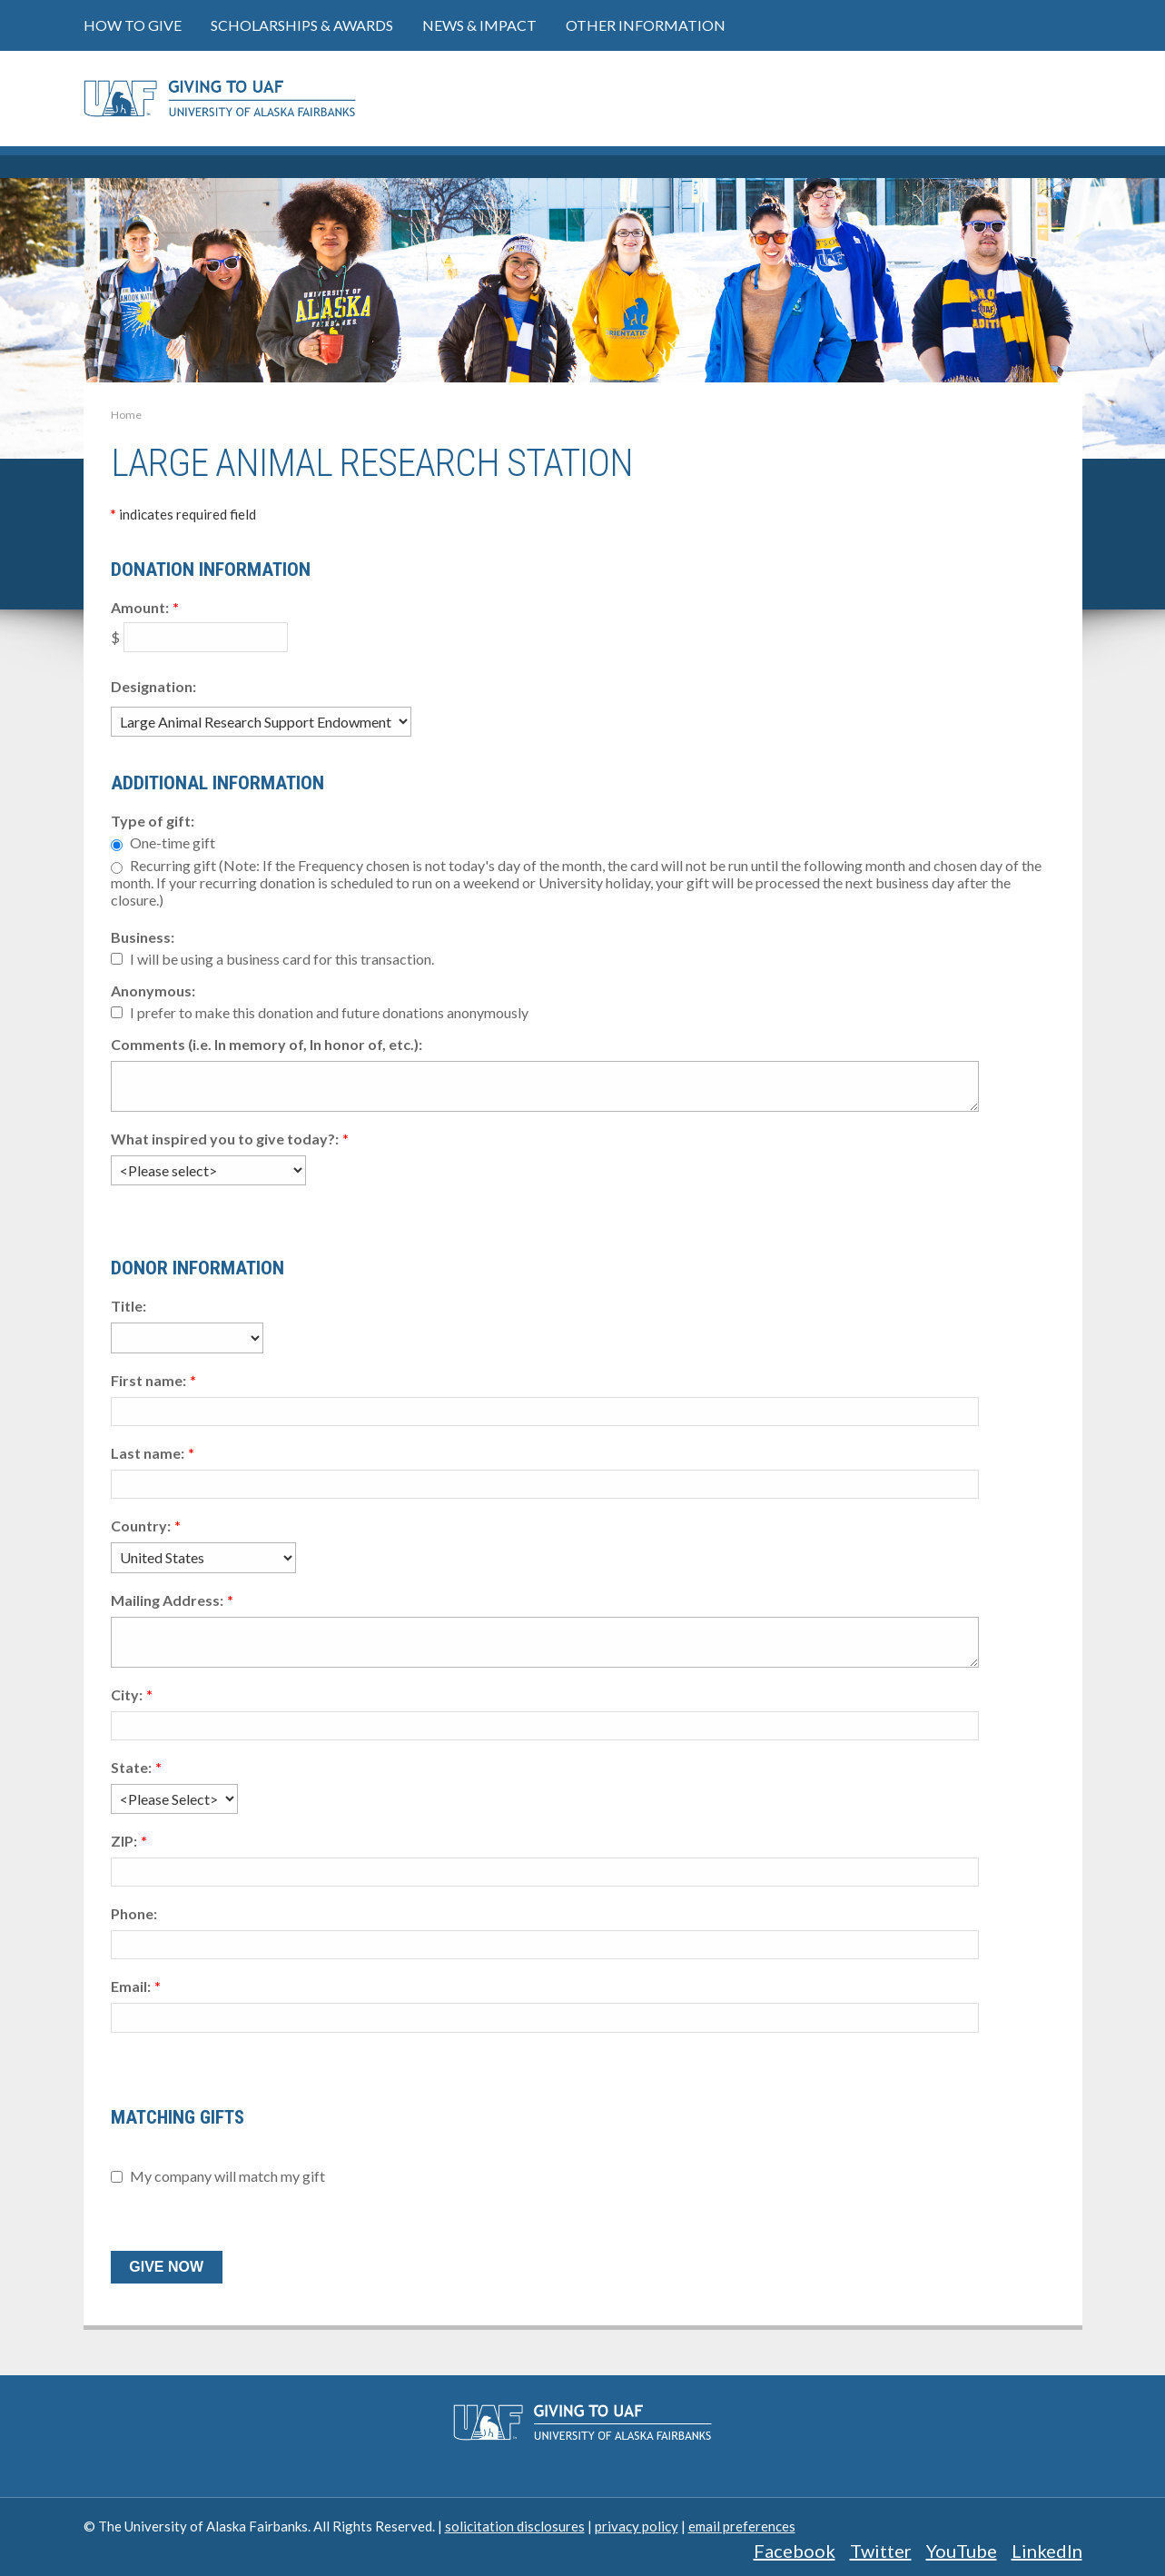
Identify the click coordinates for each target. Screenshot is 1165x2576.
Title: (128, 1305)
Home (126, 414)
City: (127, 1694)
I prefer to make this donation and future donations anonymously (329, 1012)
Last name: (147, 1452)
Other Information (646, 25)
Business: (142, 937)
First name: (148, 1380)
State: (131, 1767)
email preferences (741, 2526)
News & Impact (479, 25)
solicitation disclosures (515, 2526)
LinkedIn (1047, 2550)
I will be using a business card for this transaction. (282, 958)
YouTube (961, 2550)
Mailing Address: (167, 1600)
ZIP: (124, 1840)
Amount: (140, 607)
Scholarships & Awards (302, 25)
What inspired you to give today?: (225, 1138)
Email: (131, 1986)
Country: (141, 1525)
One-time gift (172, 842)
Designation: (153, 686)
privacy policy (636, 2526)
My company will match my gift (227, 2176)
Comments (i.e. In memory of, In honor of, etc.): (266, 1044)
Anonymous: (153, 990)
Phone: (134, 1913)
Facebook (794, 2550)
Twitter (881, 2550)
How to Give (133, 25)
